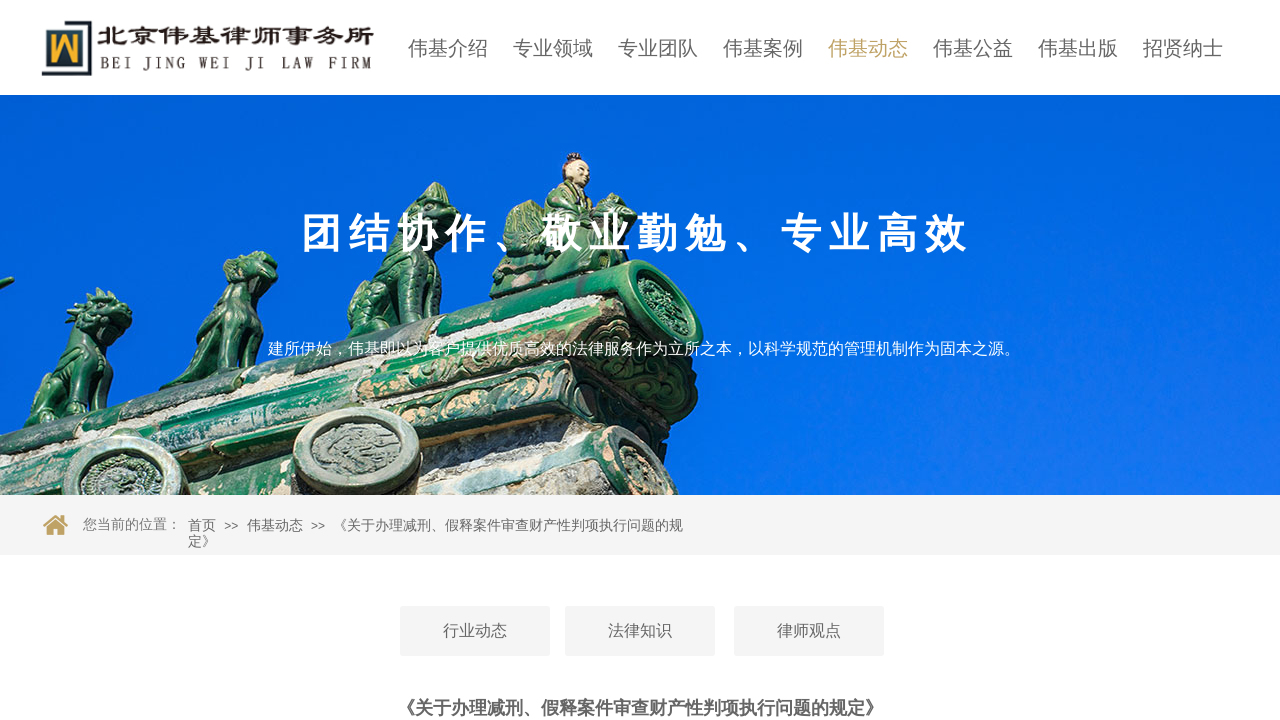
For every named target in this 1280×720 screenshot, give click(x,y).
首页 (202, 525)
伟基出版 (1078, 48)
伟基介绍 (448, 48)
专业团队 (658, 48)
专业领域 (553, 48)
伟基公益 (973, 48)
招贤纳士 (1183, 48)
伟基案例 (763, 48)
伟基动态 (868, 48)
